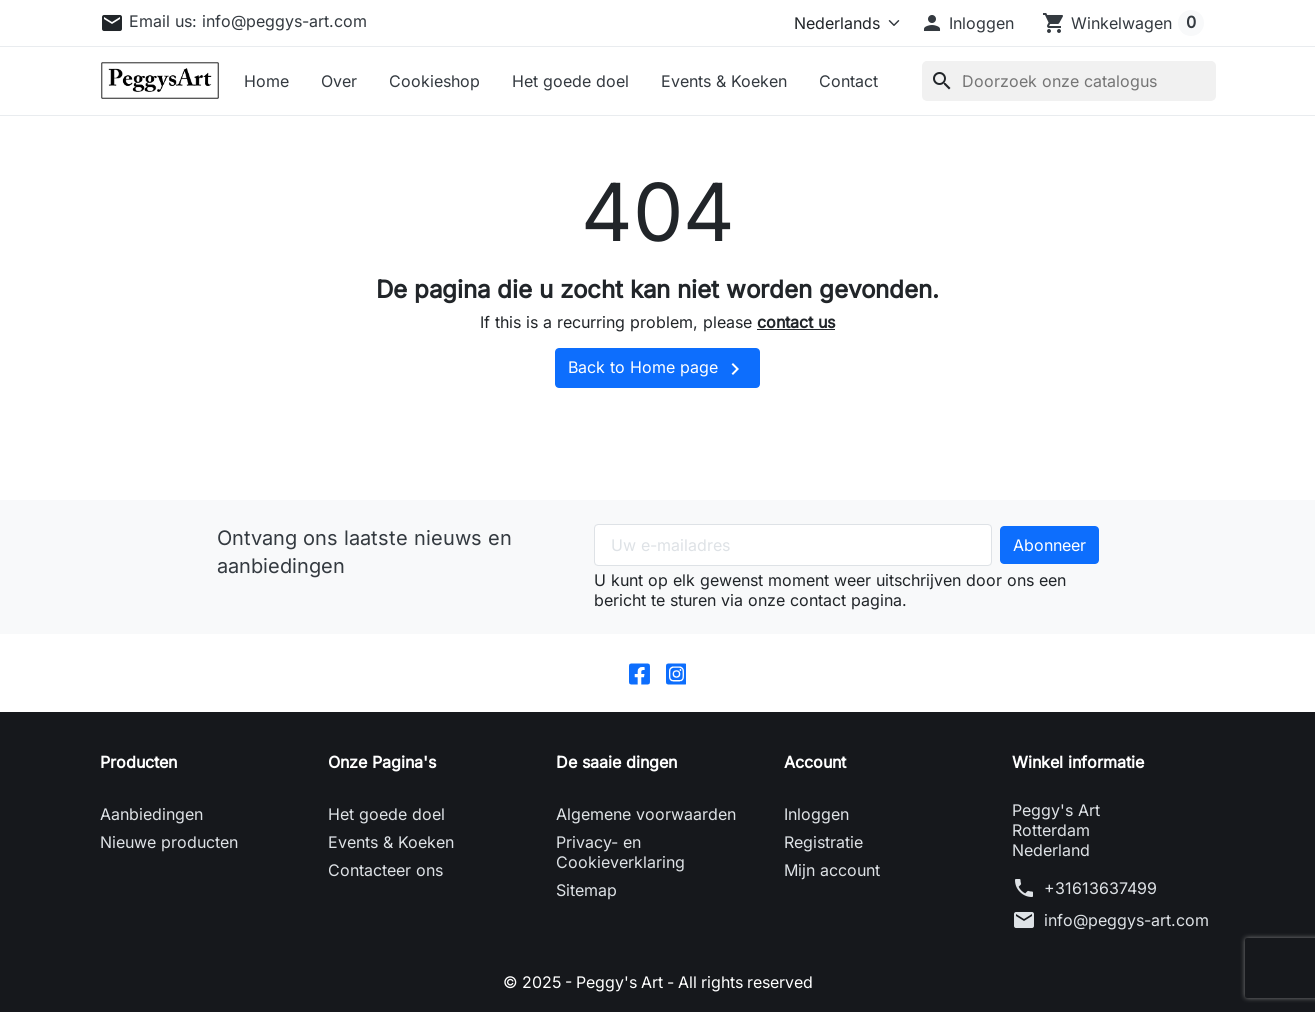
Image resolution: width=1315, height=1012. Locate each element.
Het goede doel (570, 81)
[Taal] (843, 23)
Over (339, 81)
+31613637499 (1100, 888)
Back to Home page (657, 369)
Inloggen (816, 814)
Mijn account (832, 870)
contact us (796, 322)
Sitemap (586, 890)
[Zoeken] (1069, 81)
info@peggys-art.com (1126, 920)
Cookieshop (434, 81)
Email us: (248, 21)
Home (266, 81)
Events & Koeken (724, 81)
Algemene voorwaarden (646, 814)
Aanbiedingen (151, 814)
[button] (967, 23)
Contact (848, 81)
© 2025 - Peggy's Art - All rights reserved (657, 982)
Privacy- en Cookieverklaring (620, 852)
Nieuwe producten (169, 842)
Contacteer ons (385, 870)
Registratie (823, 842)
